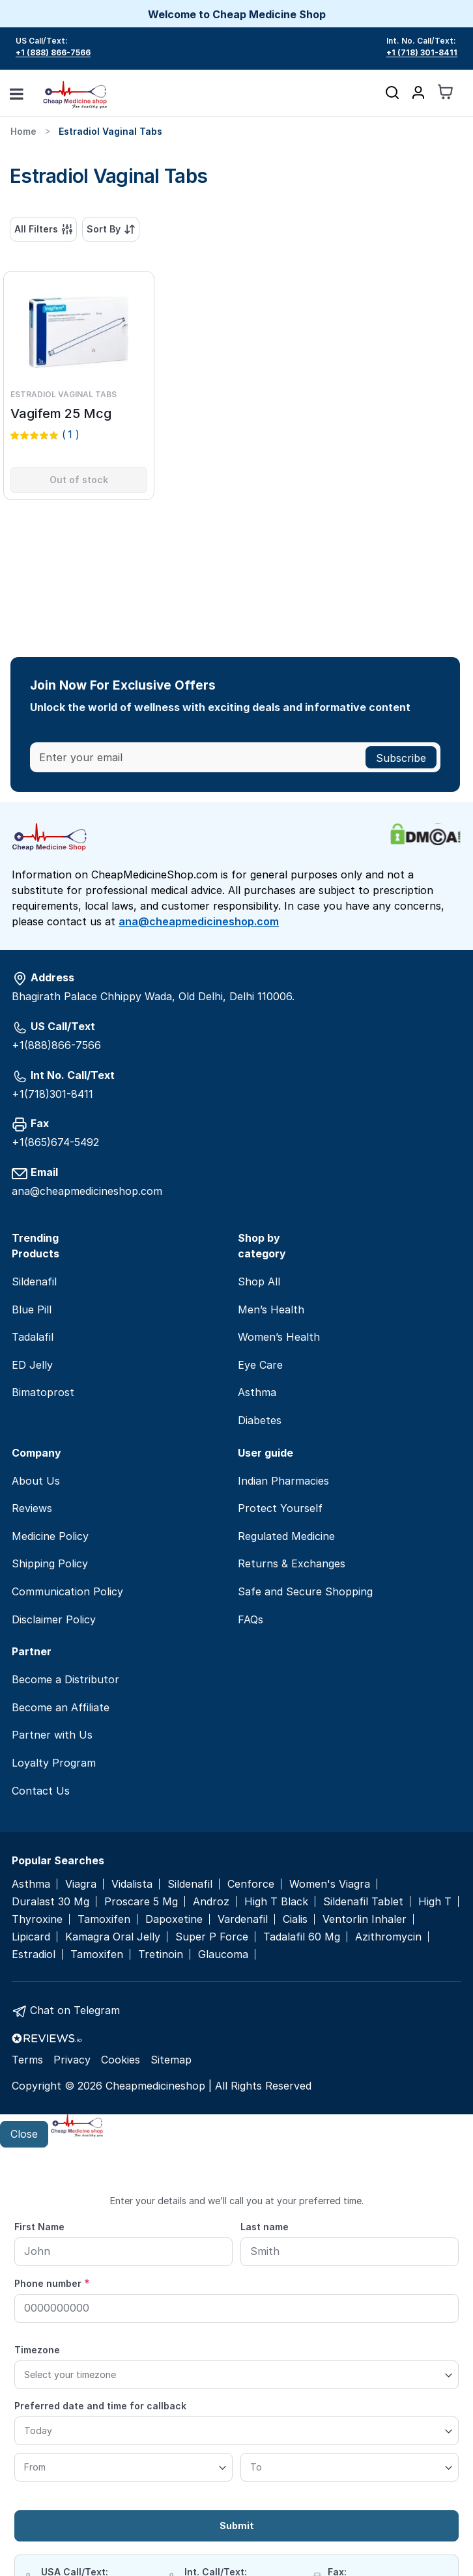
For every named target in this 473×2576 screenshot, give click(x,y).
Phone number (52, 2282)
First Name (39, 2226)
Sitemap (171, 2059)
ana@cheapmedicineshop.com (199, 921)
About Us (36, 1480)
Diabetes (259, 1420)
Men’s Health (271, 1309)
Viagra (80, 1884)
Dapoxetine (174, 1919)
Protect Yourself (280, 1508)
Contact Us (41, 1790)
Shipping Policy (50, 1563)
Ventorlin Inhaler (364, 1919)
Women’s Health (279, 1336)
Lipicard (31, 1936)
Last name (264, 2226)
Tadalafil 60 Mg (301, 1936)
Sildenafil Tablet (363, 1901)
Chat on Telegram (75, 2010)
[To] (349, 2467)
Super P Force (211, 1936)
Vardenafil (243, 1919)
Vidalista (131, 1884)
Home (23, 131)
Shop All (259, 1281)
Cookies (120, 2059)
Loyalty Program (54, 1762)
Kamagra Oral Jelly (112, 1936)
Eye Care (260, 1364)
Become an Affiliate (60, 1707)
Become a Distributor (65, 1679)
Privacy (72, 2059)
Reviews (32, 1508)
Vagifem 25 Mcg (60, 413)
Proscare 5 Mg (141, 1901)
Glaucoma (223, 1954)
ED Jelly (32, 1364)
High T (435, 1901)
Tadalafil (32, 1336)
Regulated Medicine (286, 1536)
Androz (211, 1901)
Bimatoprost (43, 1392)
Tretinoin (160, 1954)
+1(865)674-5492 (55, 1142)
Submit (237, 2525)
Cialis (295, 1919)
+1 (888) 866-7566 (53, 52)
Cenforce (250, 1884)
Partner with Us (52, 1734)
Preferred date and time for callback (100, 2405)
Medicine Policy (50, 1536)
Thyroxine (37, 1919)
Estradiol (33, 1954)
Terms (27, 2059)
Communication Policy (67, 1591)
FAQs (250, 1619)
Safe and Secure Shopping (305, 1591)
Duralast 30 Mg (50, 1901)
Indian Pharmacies (283, 1480)
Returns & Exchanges (291, 1563)
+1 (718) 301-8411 (421, 52)
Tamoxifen (104, 1919)
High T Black (276, 1901)
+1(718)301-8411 (52, 1093)
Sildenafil (34, 1281)
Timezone (37, 2349)
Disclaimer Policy (54, 1619)
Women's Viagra (329, 1884)
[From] (123, 2467)
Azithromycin (388, 1936)
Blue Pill (31, 1309)
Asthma (257, 1392)
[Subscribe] (401, 757)
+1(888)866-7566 (56, 1045)
